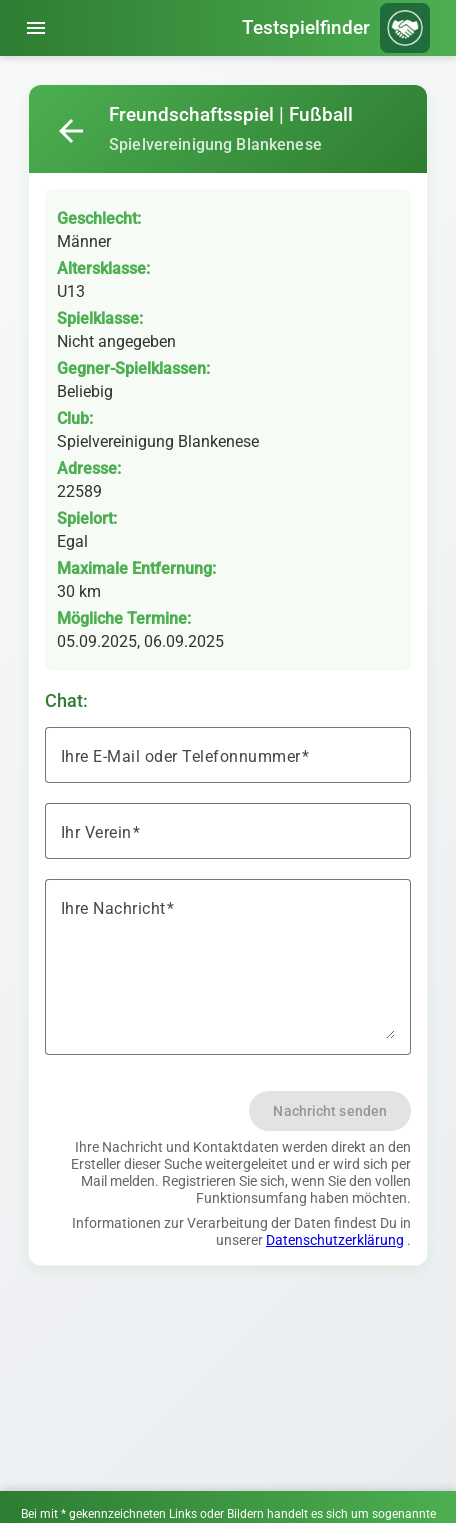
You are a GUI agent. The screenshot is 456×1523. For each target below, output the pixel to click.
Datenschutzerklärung (335, 1240)
